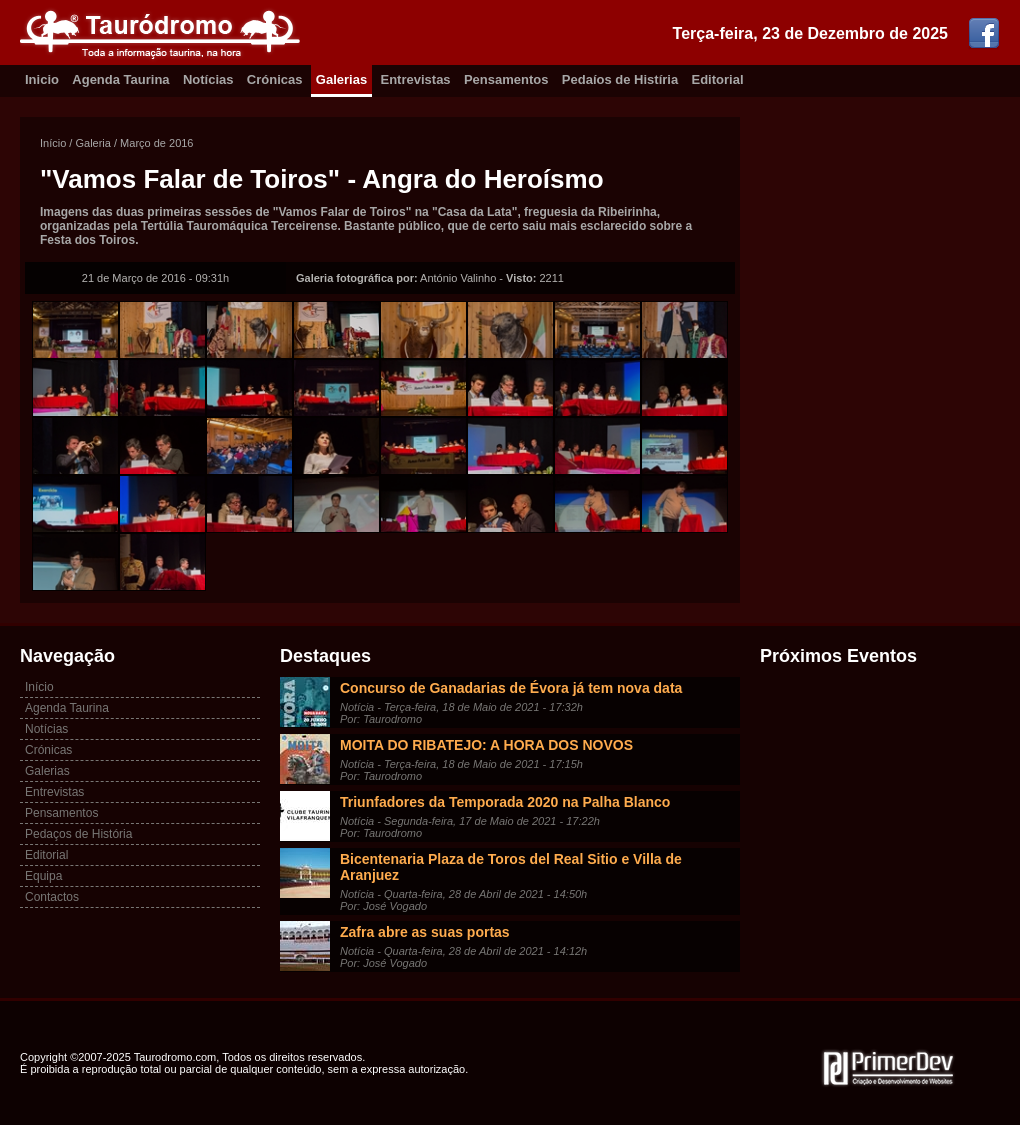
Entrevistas (416, 79)
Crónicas (275, 79)
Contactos (52, 897)
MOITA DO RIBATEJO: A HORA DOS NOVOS (486, 745)
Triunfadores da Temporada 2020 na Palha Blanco (505, 802)
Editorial (718, 79)
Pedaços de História (78, 834)
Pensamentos (506, 79)
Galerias (341, 79)
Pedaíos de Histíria (620, 79)
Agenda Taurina (120, 79)
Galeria (92, 143)
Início (53, 143)
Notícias (208, 79)
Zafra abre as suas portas (425, 932)
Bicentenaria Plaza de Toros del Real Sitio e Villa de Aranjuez (511, 867)
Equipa (43, 876)
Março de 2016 (156, 143)
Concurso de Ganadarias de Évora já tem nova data (511, 688)
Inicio (42, 79)
